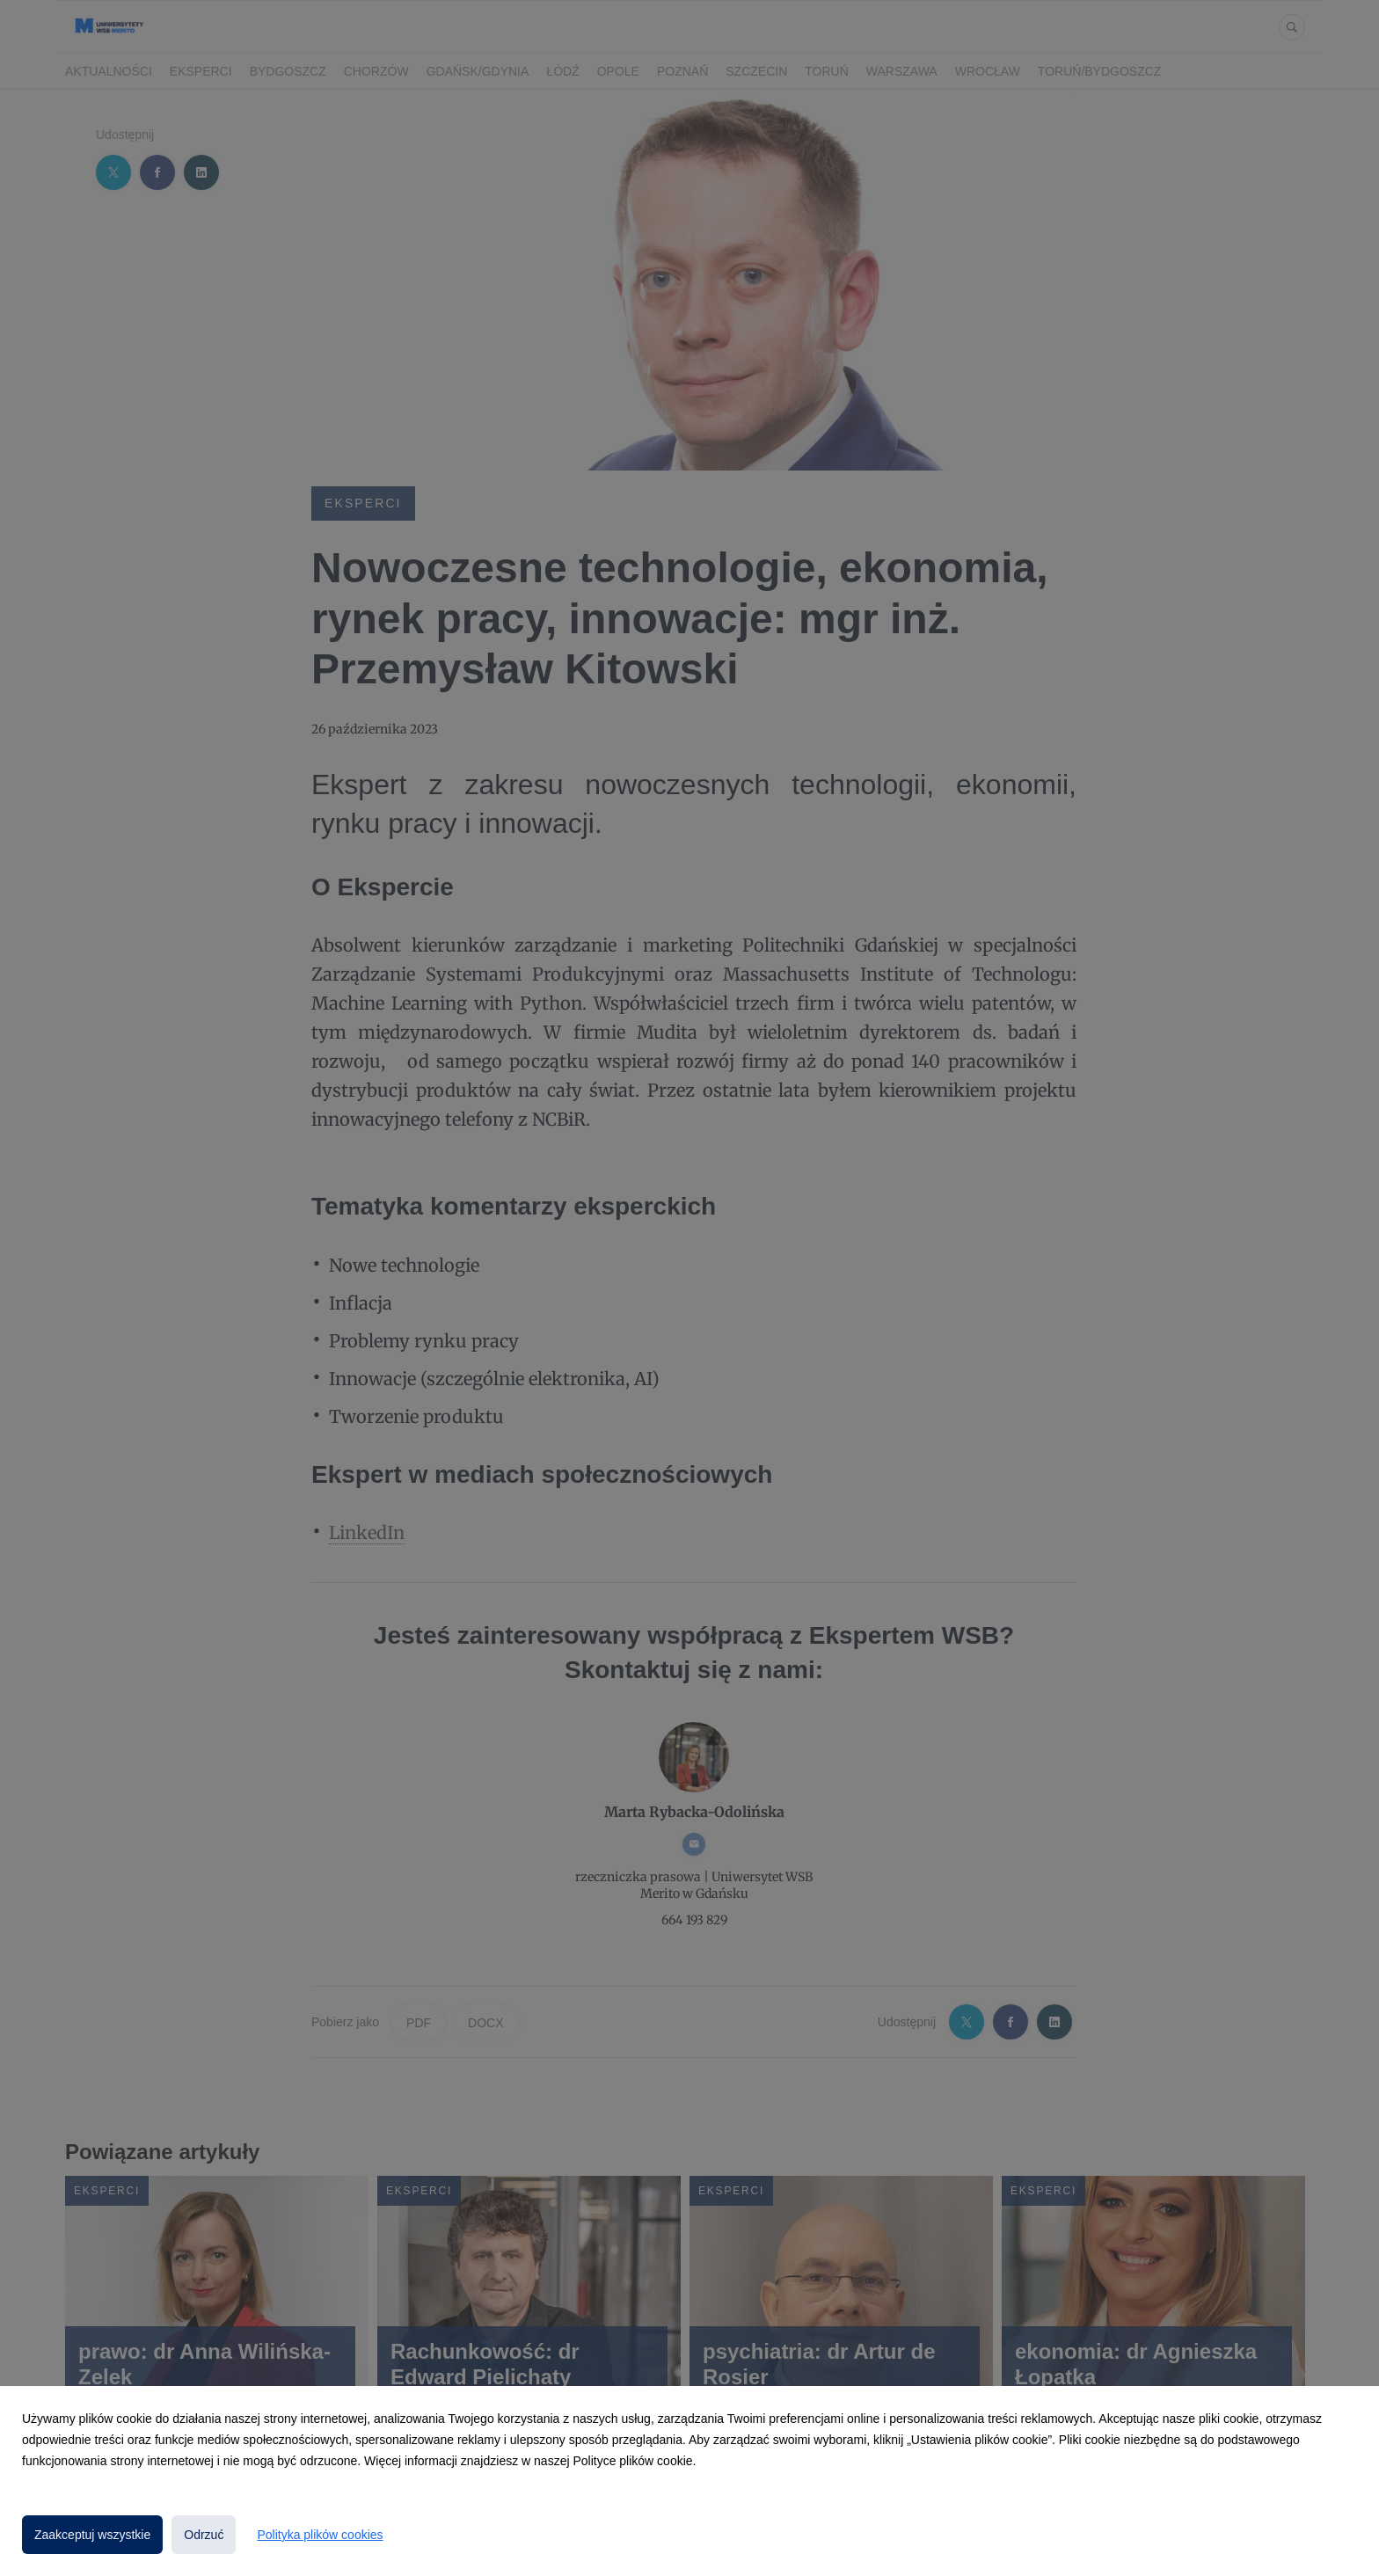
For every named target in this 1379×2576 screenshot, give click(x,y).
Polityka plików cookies (320, 2535)
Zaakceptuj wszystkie (92, 2535)
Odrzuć (203, 2535)
